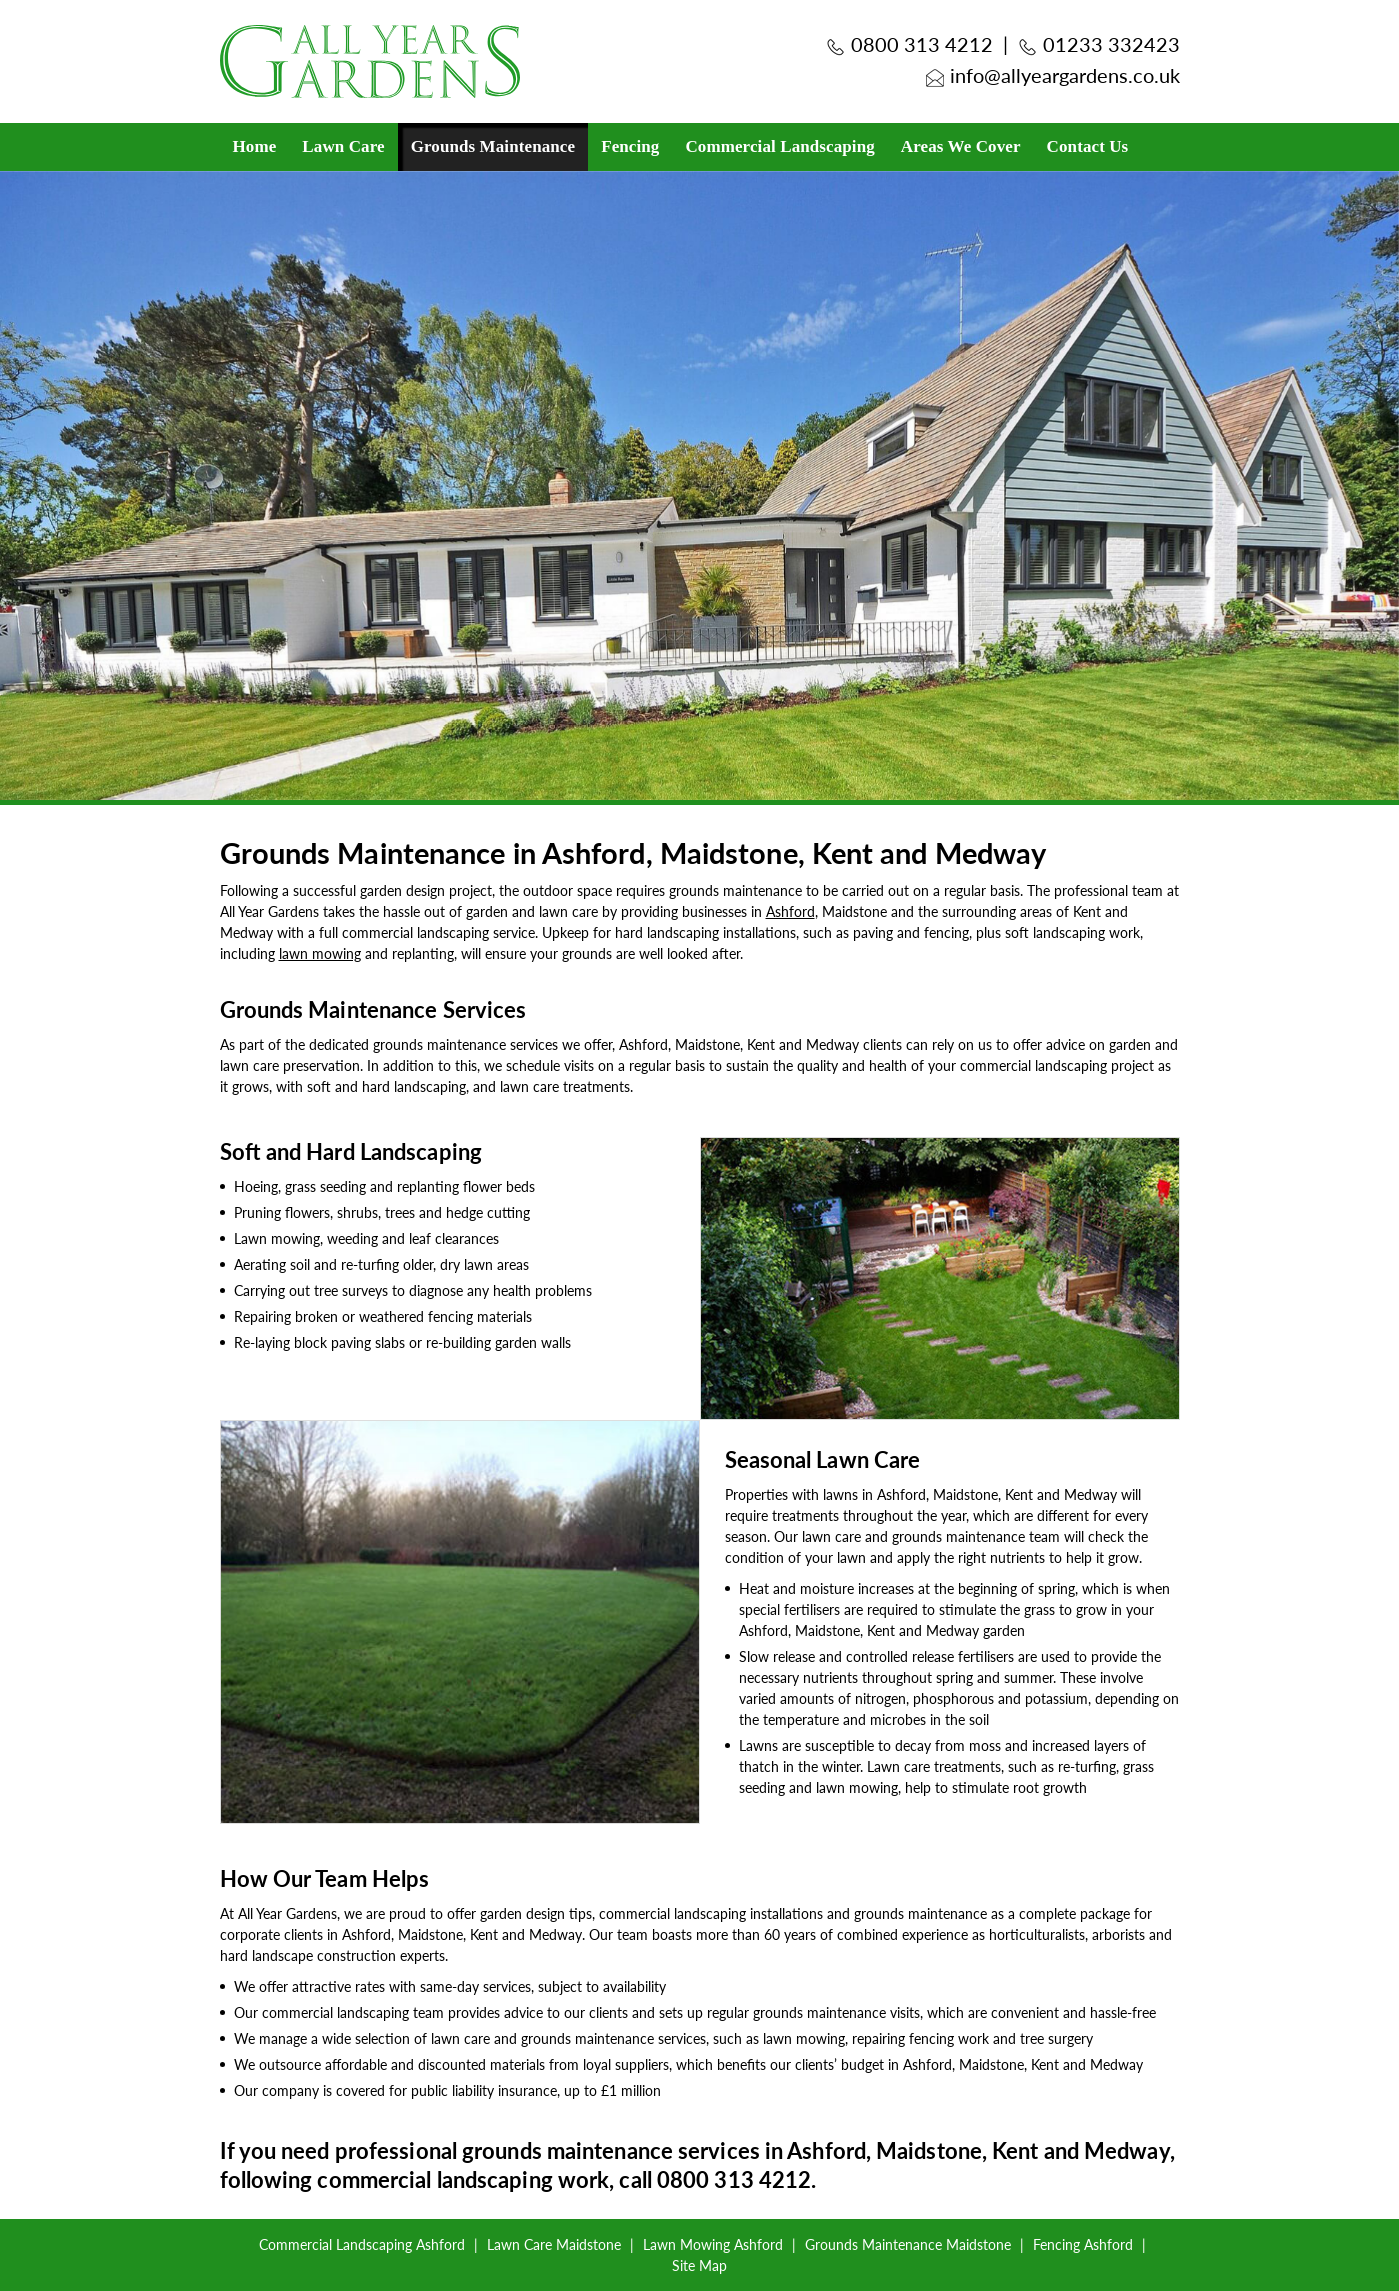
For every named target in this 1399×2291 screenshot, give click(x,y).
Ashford (790, 911)
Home (255, 146)
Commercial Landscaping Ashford (362, 2244)
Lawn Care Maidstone (554, 2244)
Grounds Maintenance (493, 146)
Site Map (699, 2265)
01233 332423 (1111, 44)
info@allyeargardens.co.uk (1065, 75)
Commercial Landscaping (779, 146)
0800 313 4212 (922, 44)
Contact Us (1088, 146)
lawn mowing (320, 953)
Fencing (630, 146)
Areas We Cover (961, 146)
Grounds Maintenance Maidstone (908, 2244)
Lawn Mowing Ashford (713, 2244)
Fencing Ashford (1083, 2244)
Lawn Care (343, 146)
